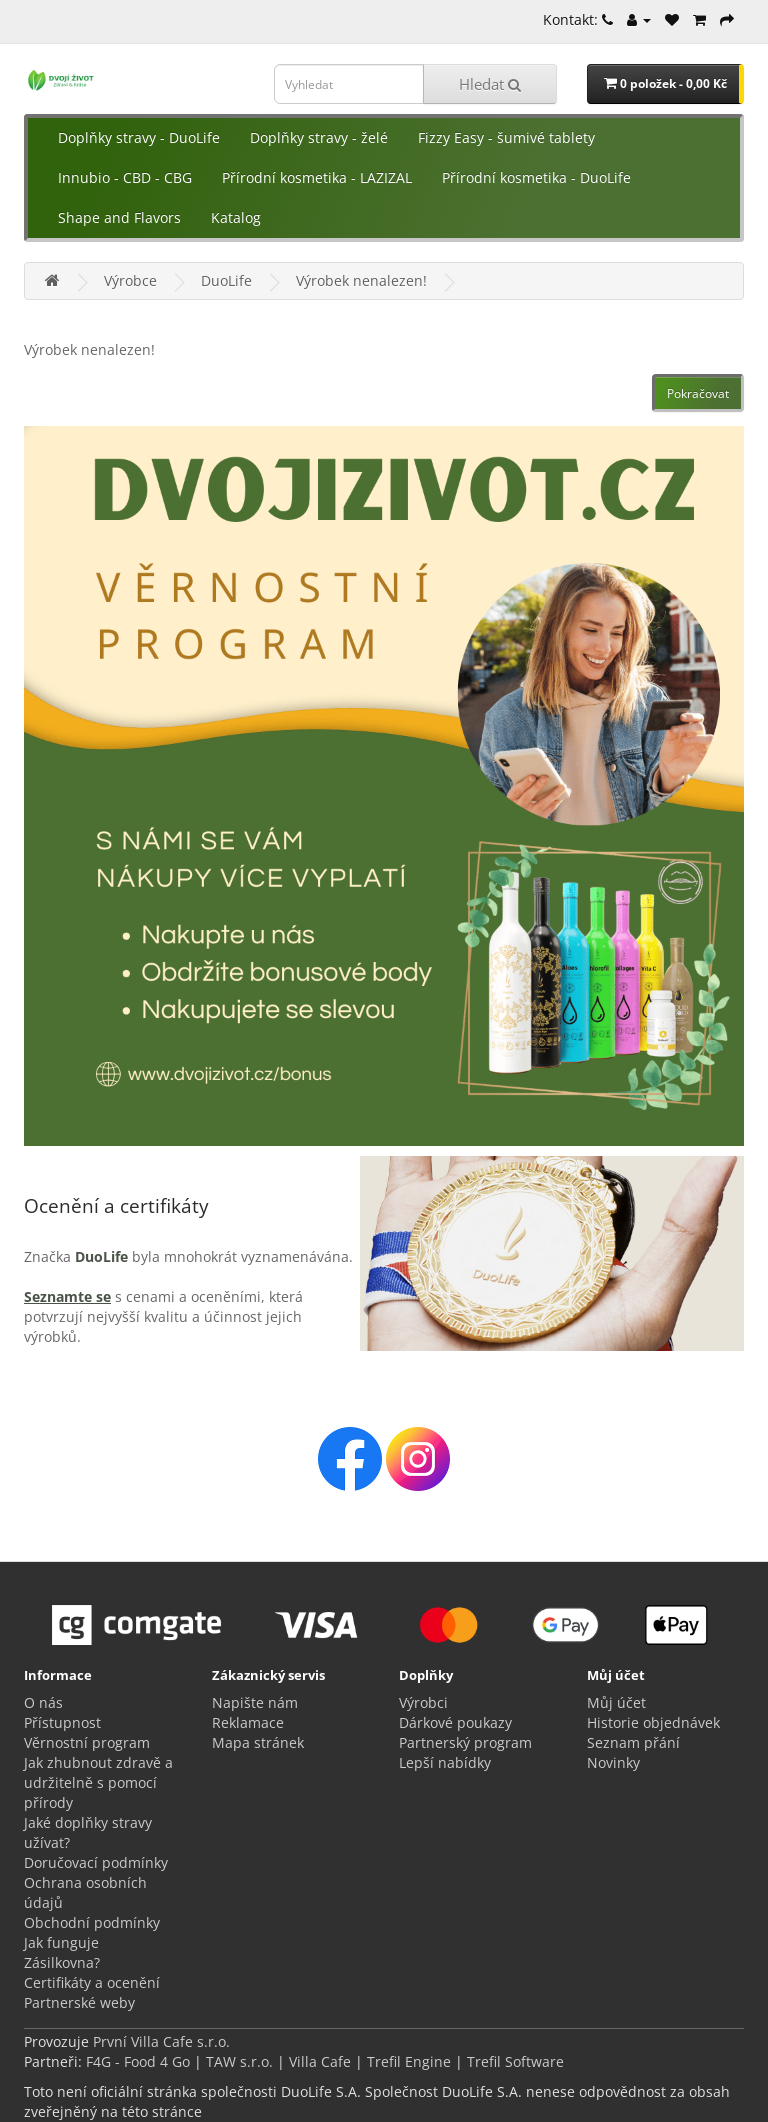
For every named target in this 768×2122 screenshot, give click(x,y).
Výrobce (130, 280)
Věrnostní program (87, 1742)
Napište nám (255, 1702)
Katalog (236, 217)
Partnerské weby (79, 2002)
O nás (43, 1702)
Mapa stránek (258, 1742)
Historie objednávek (653, 1722)
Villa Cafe (320, 2061)
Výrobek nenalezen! (361, 280)
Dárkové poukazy (455, 1722)
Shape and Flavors (119, 217)
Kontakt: (578, 19)
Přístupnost (62, 1722)
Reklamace (248, 1722)
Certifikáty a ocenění (92, 1982)
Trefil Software (515, 2061)
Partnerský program (465, 1742)
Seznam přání (633, 1742)
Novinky (613, 1762)
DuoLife (226, 280)
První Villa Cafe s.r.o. (161, 2041)
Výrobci (423, 1702)
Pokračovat (698, 393)
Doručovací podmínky (96, 1862)
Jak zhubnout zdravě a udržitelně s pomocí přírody (98, 1782)
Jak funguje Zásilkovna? (62, 1952)
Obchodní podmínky (92, 1922)
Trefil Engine (409, 2061)
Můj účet (616, 1702)
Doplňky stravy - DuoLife (139, 137)
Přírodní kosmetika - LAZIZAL (317, 177)
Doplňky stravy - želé (319, 137)
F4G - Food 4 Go (140, 2061)
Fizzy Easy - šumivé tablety (506, 137)
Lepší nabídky (445, 1762)
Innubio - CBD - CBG (125, 177)
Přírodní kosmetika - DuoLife (536, 177)
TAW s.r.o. (239, 2061)
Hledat (490, 84)
